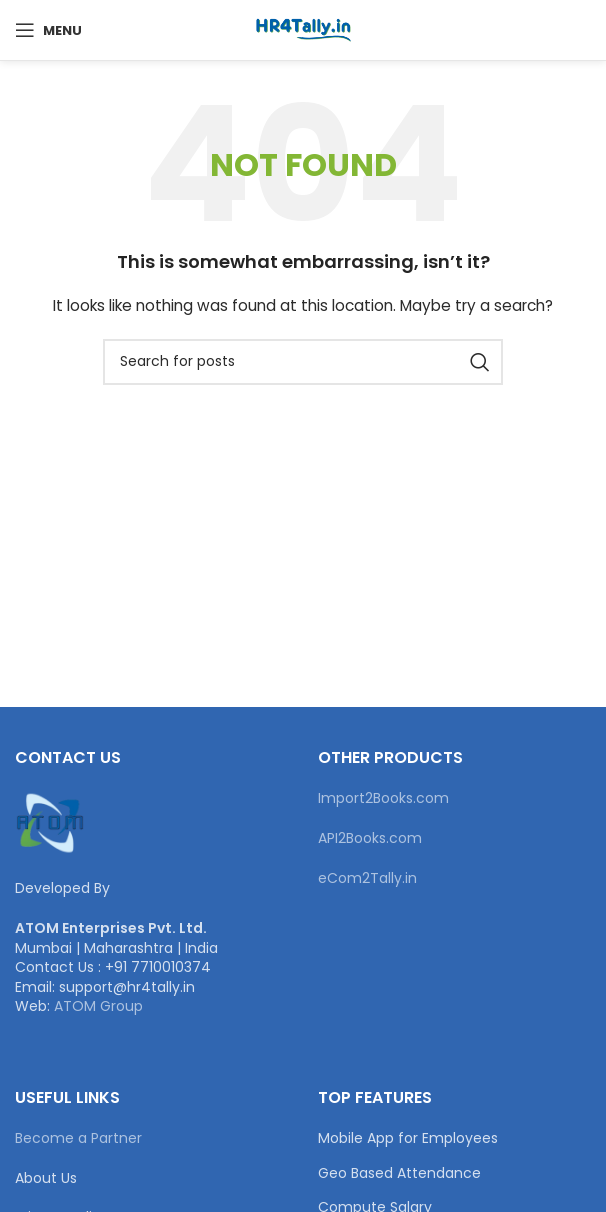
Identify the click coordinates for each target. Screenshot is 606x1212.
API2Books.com (370, 838)
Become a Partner (78, 1138)
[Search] (303, 362)
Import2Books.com (383, 798)
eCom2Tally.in (367, 878)
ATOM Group (98, 1006)
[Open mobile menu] (48, 30)
